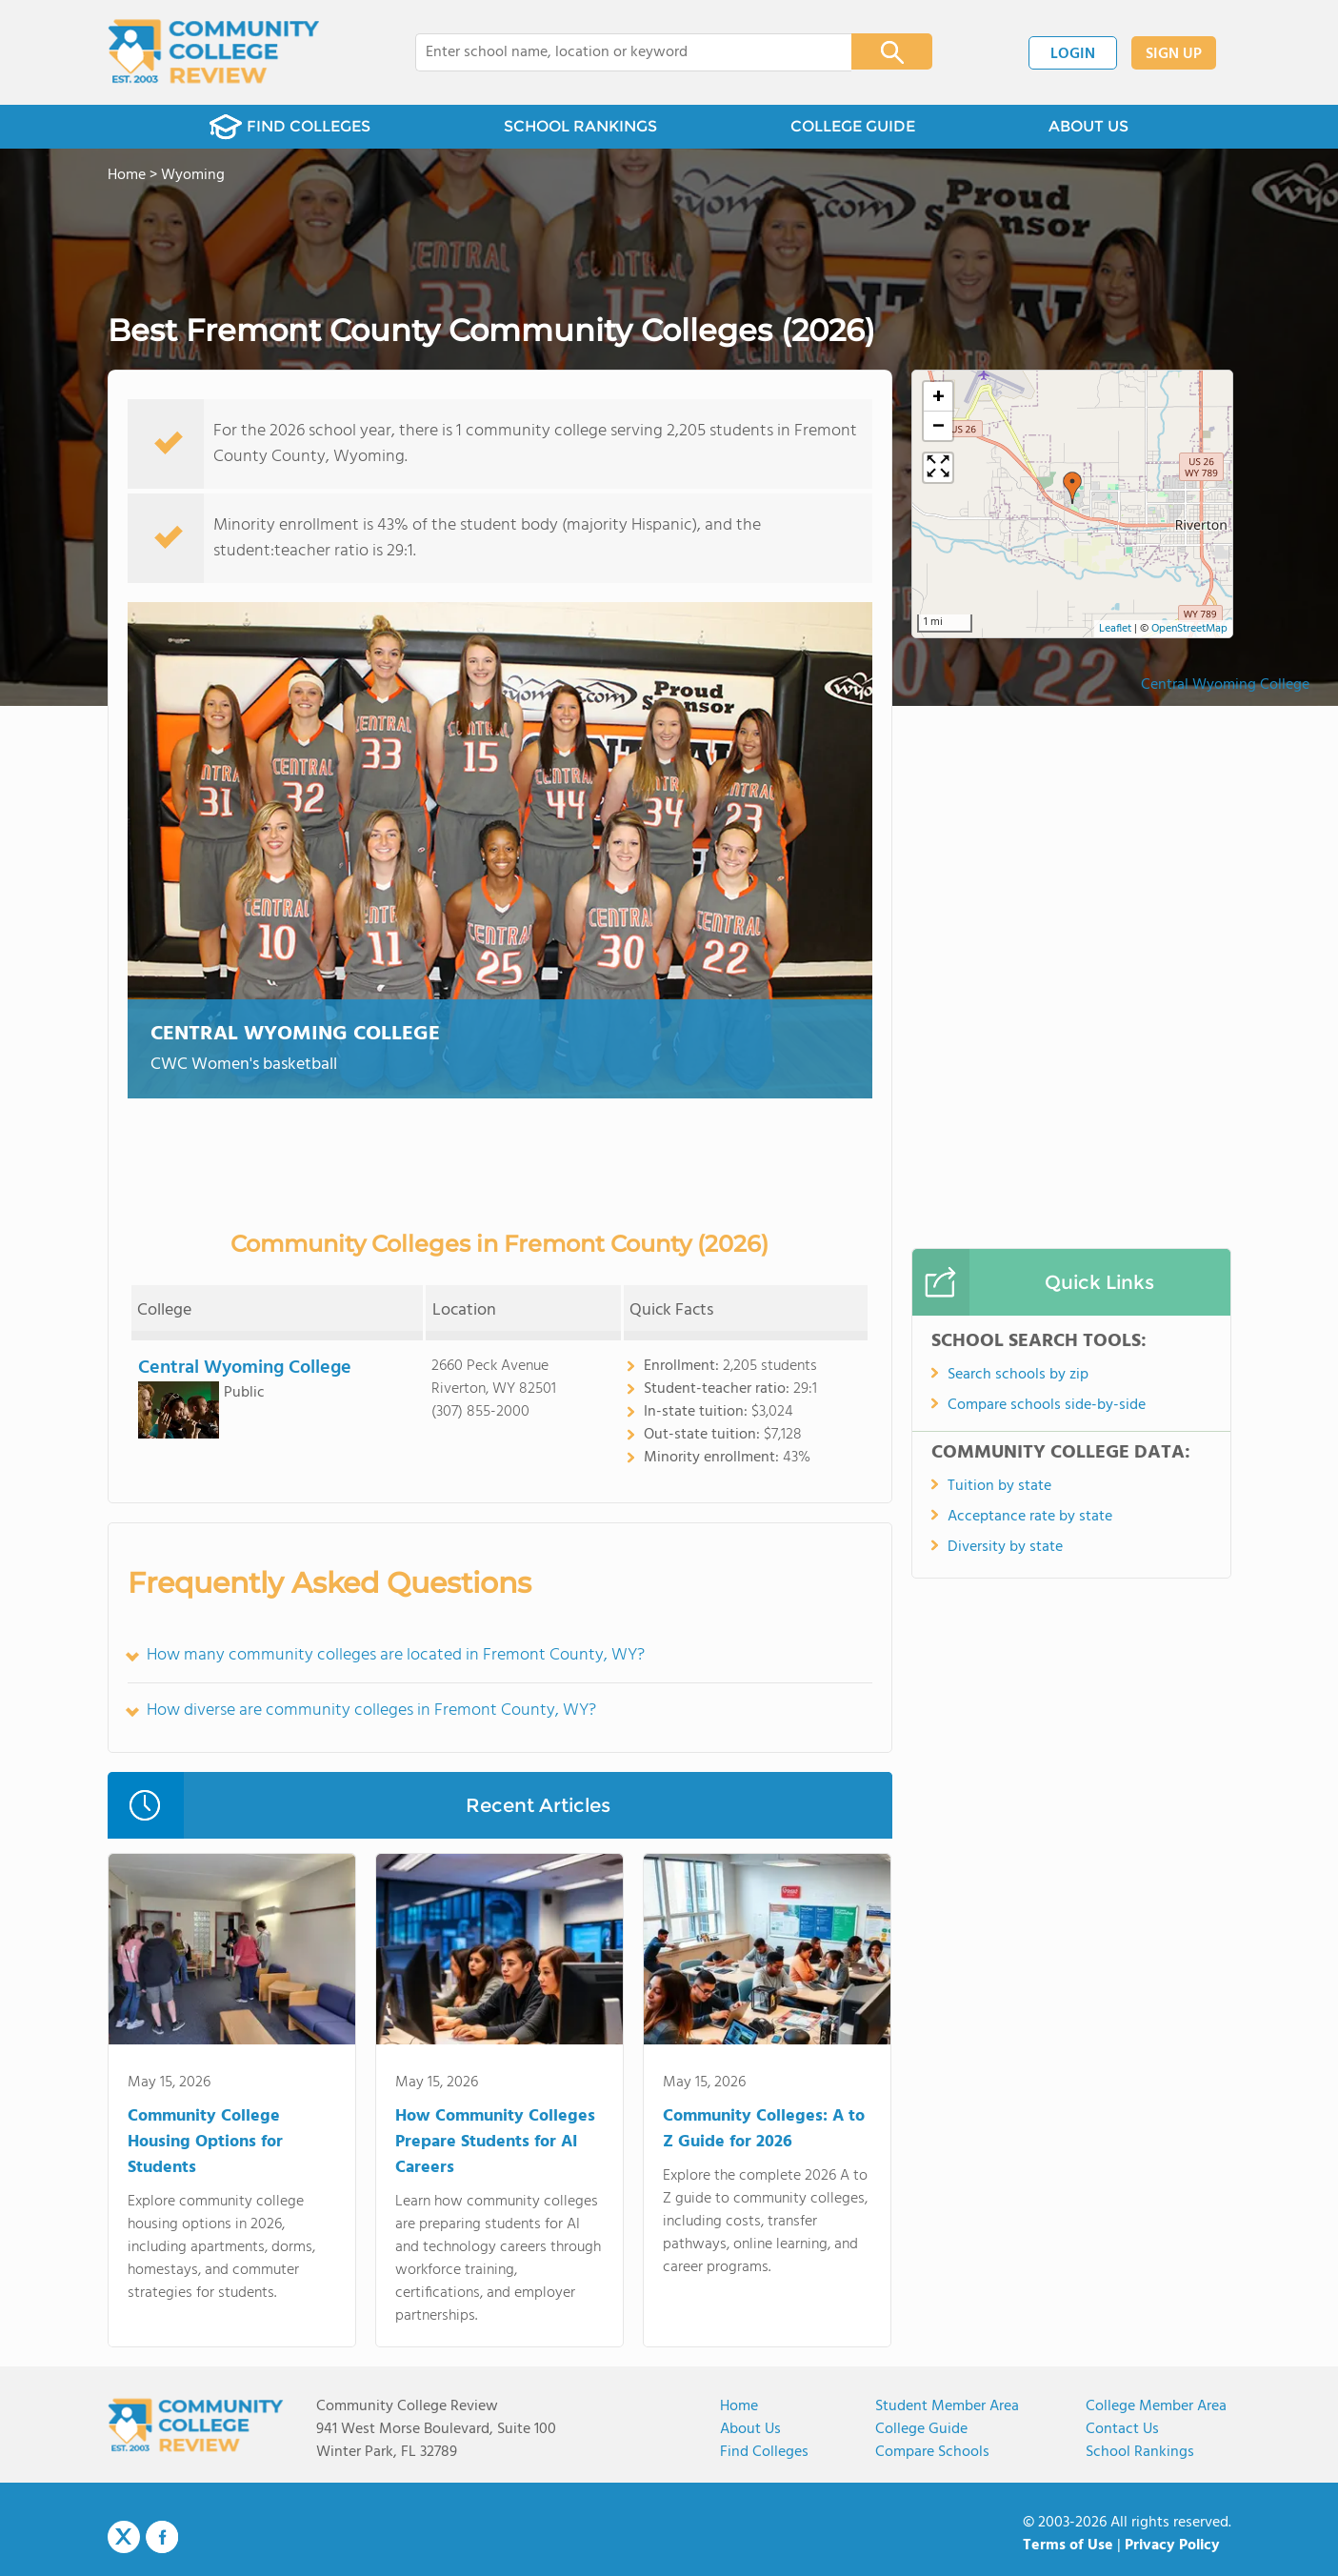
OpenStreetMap (1189, 628)
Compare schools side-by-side (1047, 1405)
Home (739, 2406)
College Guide (921, 2429)
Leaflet (1115, 628)
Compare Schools (932, 2452)
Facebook (162, 2537)
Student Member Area (947, 2406)
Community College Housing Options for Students (205, 2142)
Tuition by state (999, 1486)
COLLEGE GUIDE (852, 126)
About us (750, 2429)
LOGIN (1072, 54)
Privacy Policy (1172, 2545)
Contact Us (1122, 2429)
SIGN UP (1174, 54)
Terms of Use (1068, 2545)
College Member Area (1156, 2406)
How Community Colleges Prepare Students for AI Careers (495, 2142)
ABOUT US (1088, 126)
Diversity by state (1005, 1547)
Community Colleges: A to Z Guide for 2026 (764, 2129)
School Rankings (1140, 2452)
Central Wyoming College (295, 1034)
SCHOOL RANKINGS (580, 126)
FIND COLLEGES (290, 126)
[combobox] (620, 52)
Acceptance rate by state (1030, 1516)
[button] (1072, 488)
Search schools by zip (1018, 1374)
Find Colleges (764, 2452)
